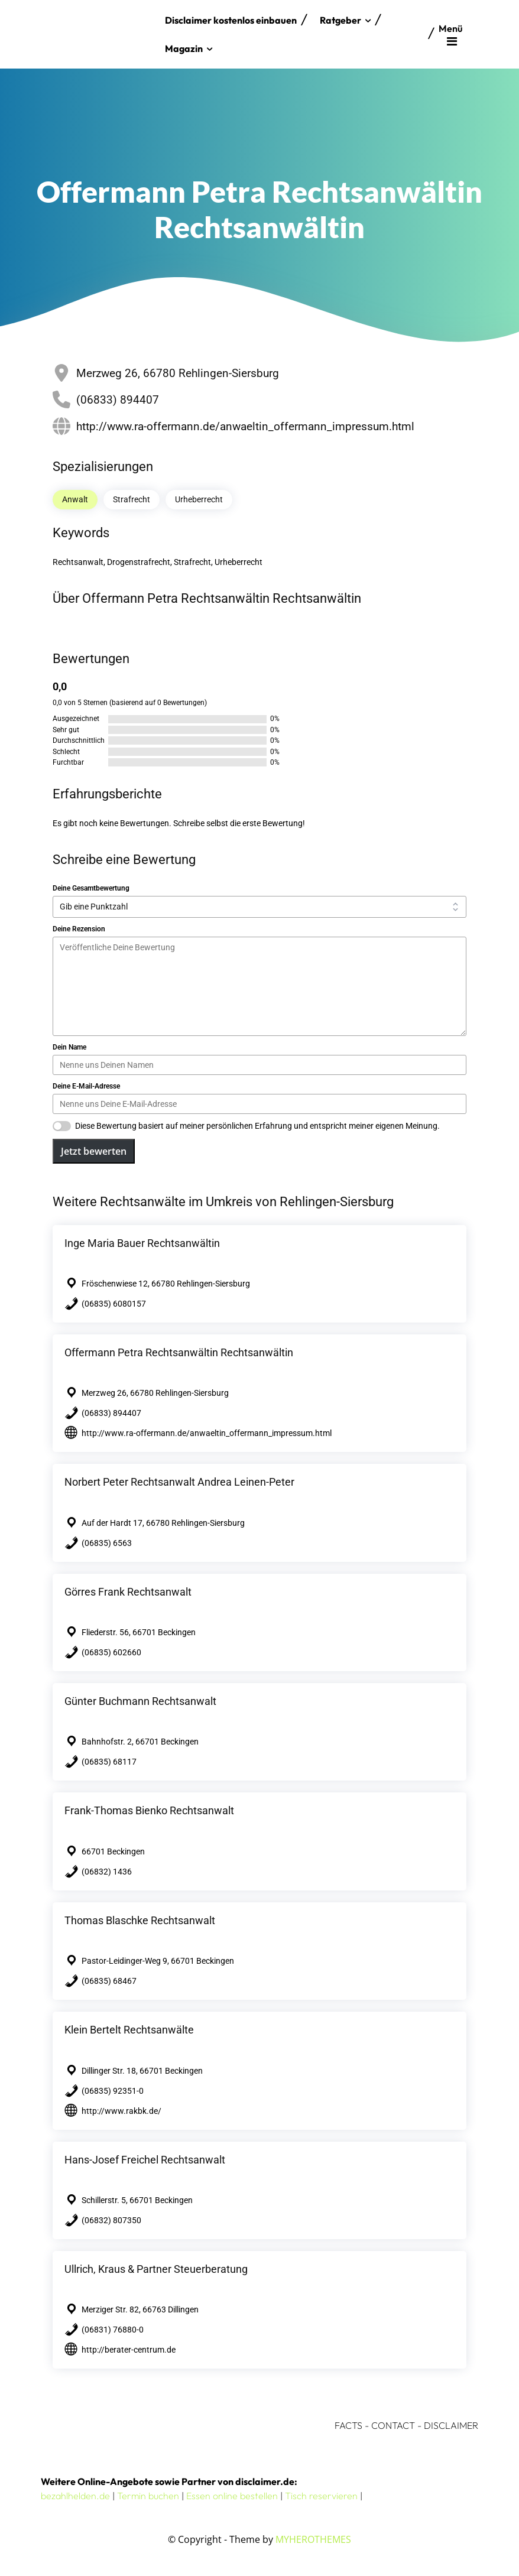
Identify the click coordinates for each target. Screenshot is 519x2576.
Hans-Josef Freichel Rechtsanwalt (144, 2159)
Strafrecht (131, 499)
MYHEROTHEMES (313, 2539)
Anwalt (75, 499)
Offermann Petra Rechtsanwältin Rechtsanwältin (178, 1352)
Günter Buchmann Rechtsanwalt (140, 1701)
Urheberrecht (199, 499)
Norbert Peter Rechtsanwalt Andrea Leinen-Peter (179, 1482)
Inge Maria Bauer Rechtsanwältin (142, 1243)
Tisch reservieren (321, 2496)
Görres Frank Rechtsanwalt (128, 1592)
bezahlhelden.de (75, 2496)
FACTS (348, 2425)
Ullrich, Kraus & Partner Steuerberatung (156, 2269)
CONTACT (393, 2425)
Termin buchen (148, 2496)
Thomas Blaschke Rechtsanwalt (139, 1920)
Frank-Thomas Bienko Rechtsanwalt (149, 1810)
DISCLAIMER (451, 2425)
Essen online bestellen (232, 2496)
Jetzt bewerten (93, 1151)
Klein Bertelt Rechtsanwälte (129, 2029)
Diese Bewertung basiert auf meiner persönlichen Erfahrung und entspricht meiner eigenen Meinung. (257, 1126)
